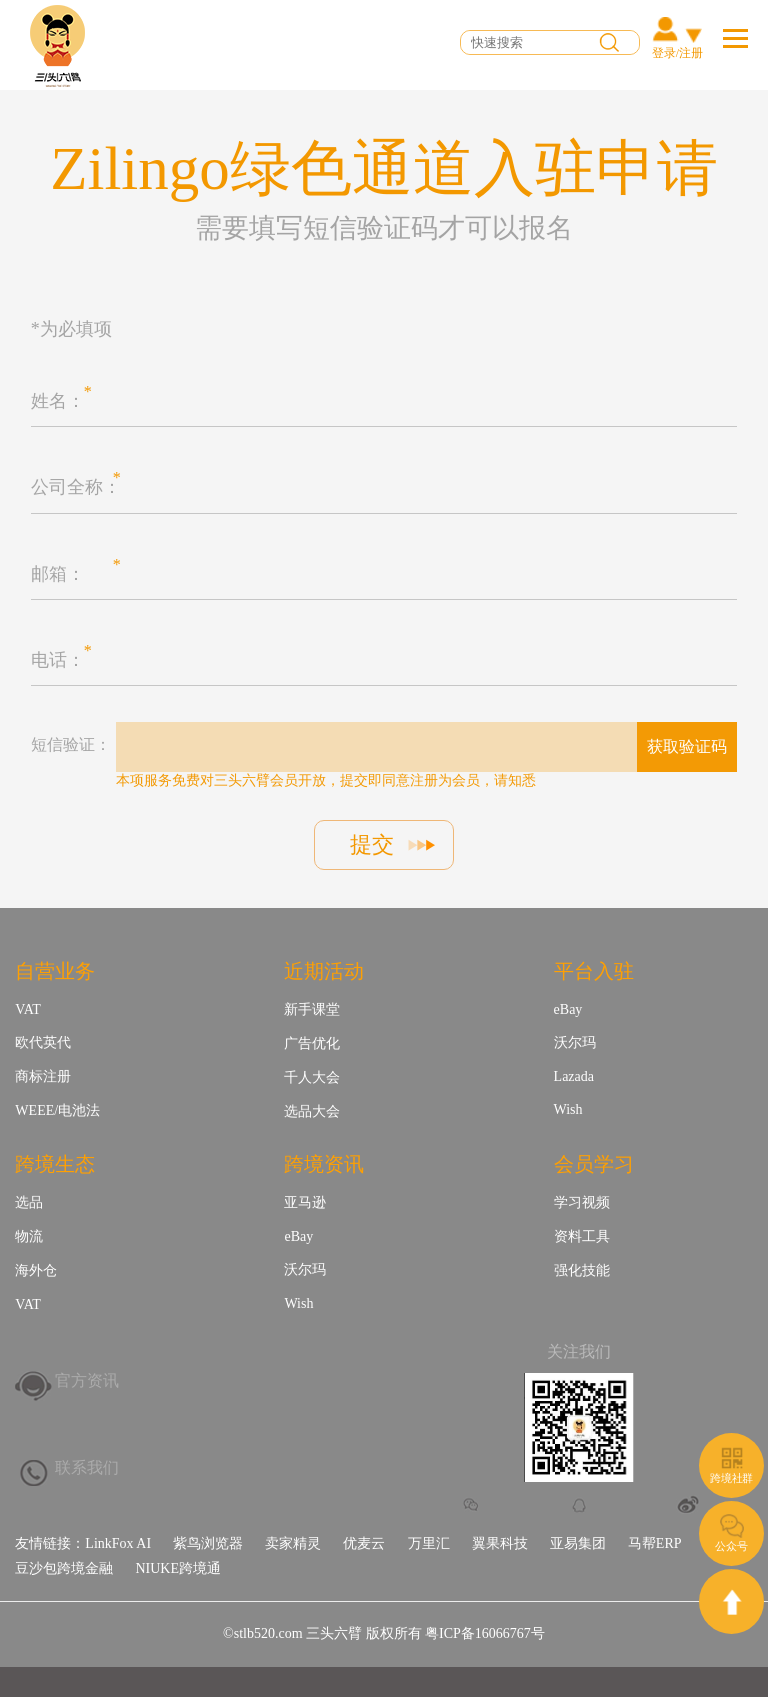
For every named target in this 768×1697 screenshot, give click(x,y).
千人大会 (312, 1077)
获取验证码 (687, 746)
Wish (568, 1109)
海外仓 (36, 1270)
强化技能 (582, 1270)
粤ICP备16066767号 (485, 1633)
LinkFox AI (118, 1543)
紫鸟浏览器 (208, 1543)
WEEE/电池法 (57, 1110)
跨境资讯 (324, 1164)
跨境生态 (55, 1164)
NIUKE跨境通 (178, 1568)
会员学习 (594, 1164)
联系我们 (87, 1467)
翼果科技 (500, 1543)
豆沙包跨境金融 (64, 1568)
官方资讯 (87, 1380)
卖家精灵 (293, 1543)
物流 (29, 1236)
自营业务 (55, 971)
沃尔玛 (575, 1042)
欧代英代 (43, 1042)
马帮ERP (655, 1543)
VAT (27, 1009)
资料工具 (582, 1236)
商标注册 (43, 1076)
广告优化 (312, 1043)
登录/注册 (677, 53)
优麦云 (364, 1543)
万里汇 (429, 1543)
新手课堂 (312, 1009)
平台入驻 (594, 971)
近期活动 (324, 971)
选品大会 (312, 1111)
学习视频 (582, 1202)
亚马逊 (305, 1202)
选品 (29, 1202)
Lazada (574, 1076)
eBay (568, 1009)
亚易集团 (578, 1543)
